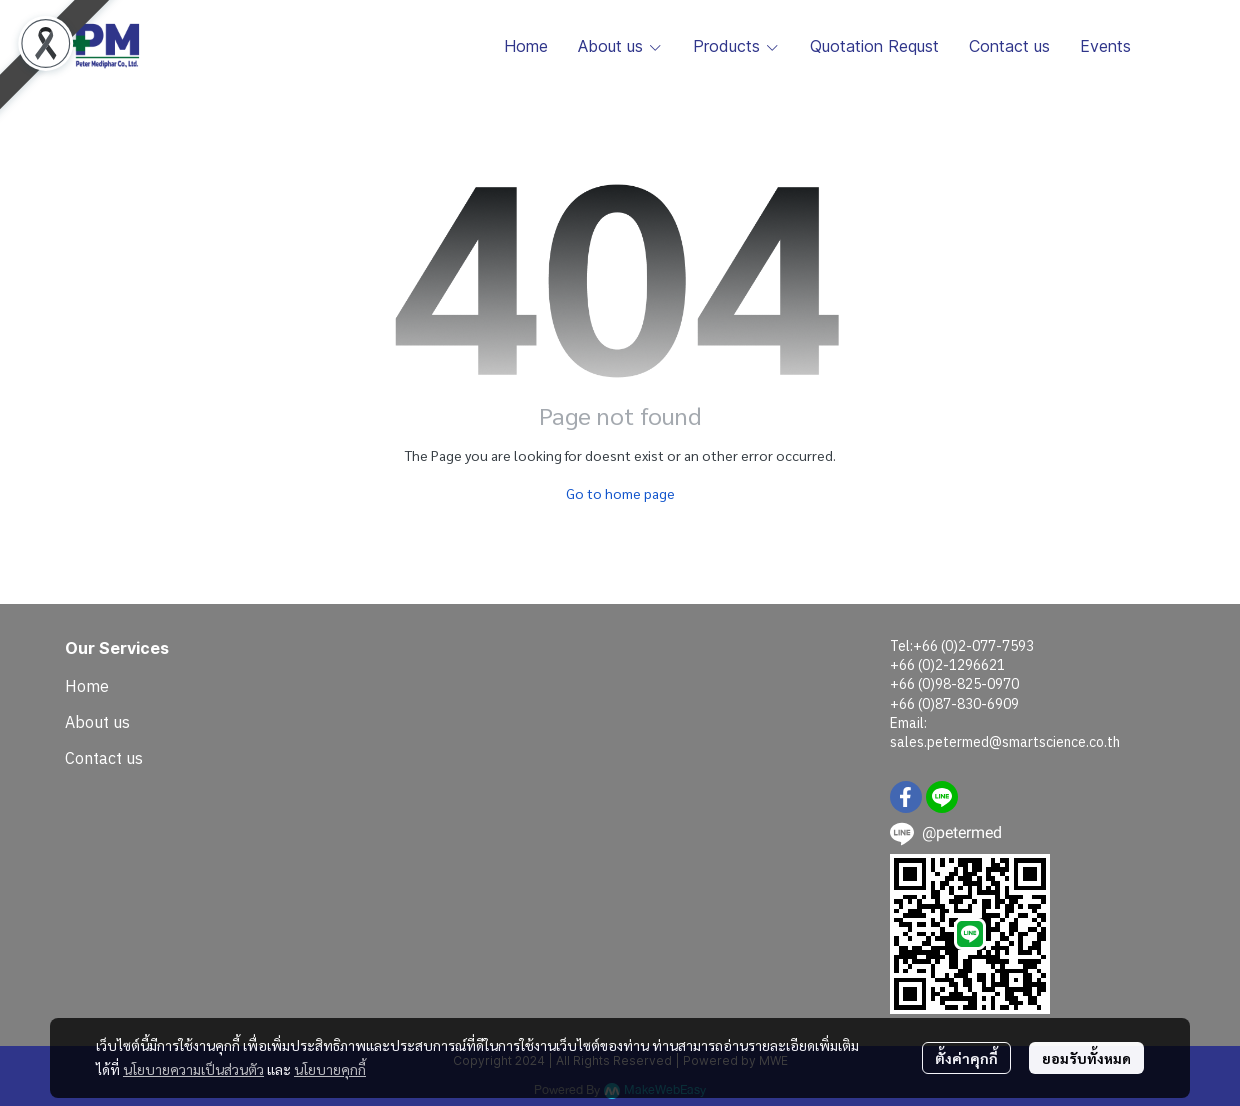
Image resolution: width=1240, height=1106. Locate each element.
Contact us (104, 758)
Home (87, 686)
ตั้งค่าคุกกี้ (966, 1058)
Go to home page (620, 493)
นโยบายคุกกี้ (330, 1069)
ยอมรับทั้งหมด (1086, 1058)
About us (97, 722)
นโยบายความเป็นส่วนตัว (193, 1069)
